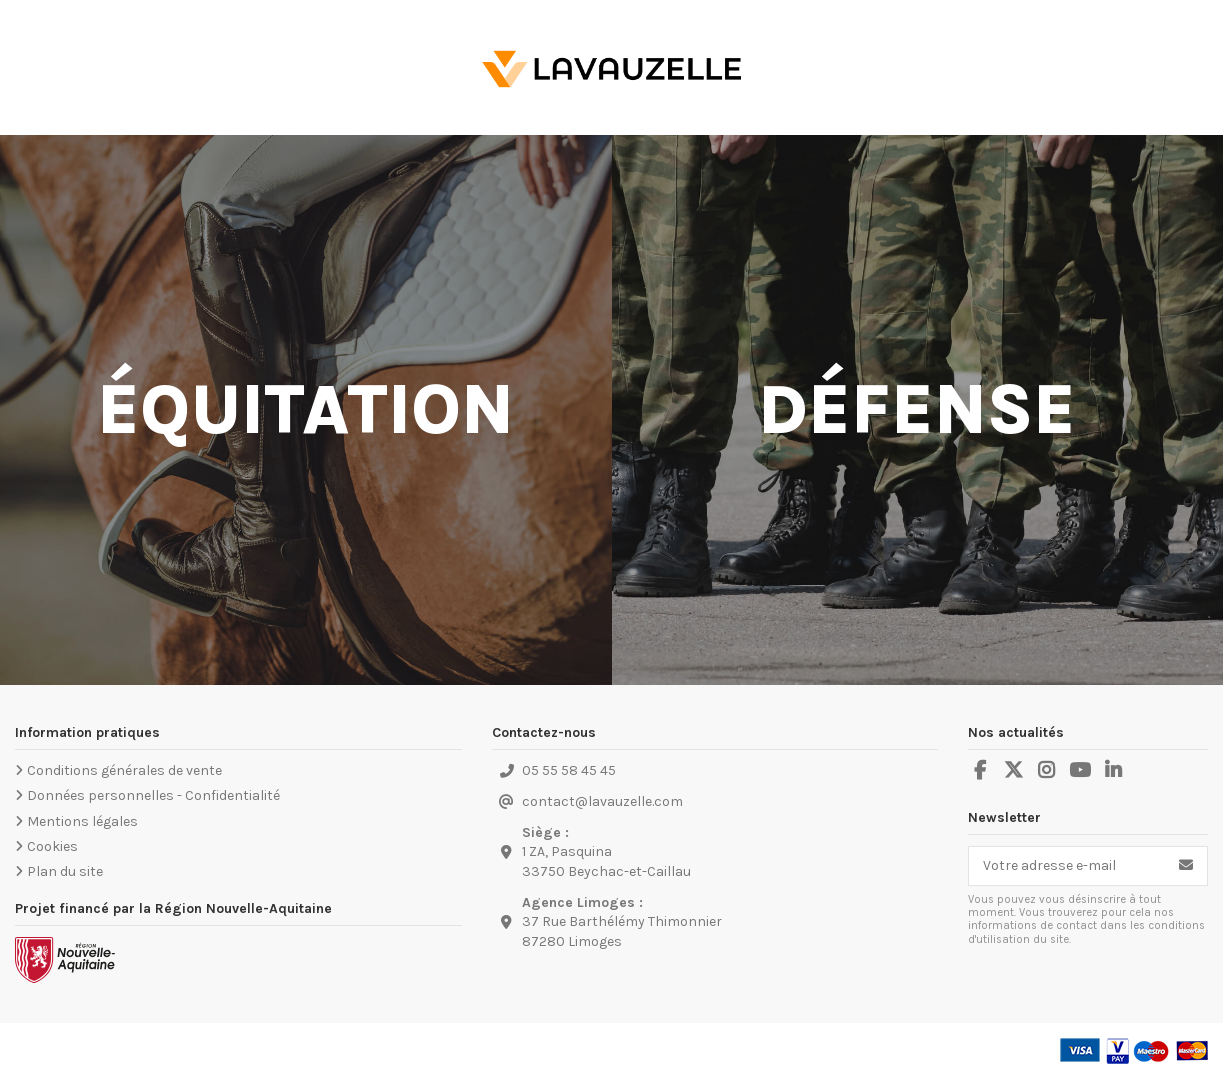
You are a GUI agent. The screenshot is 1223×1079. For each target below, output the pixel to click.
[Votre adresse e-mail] (1067, 866)
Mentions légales (82, 821)
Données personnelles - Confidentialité (153, 795)
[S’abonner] (1186, 866)
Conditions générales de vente (124, 770)
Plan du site (65, 871)
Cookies (52, 846)
